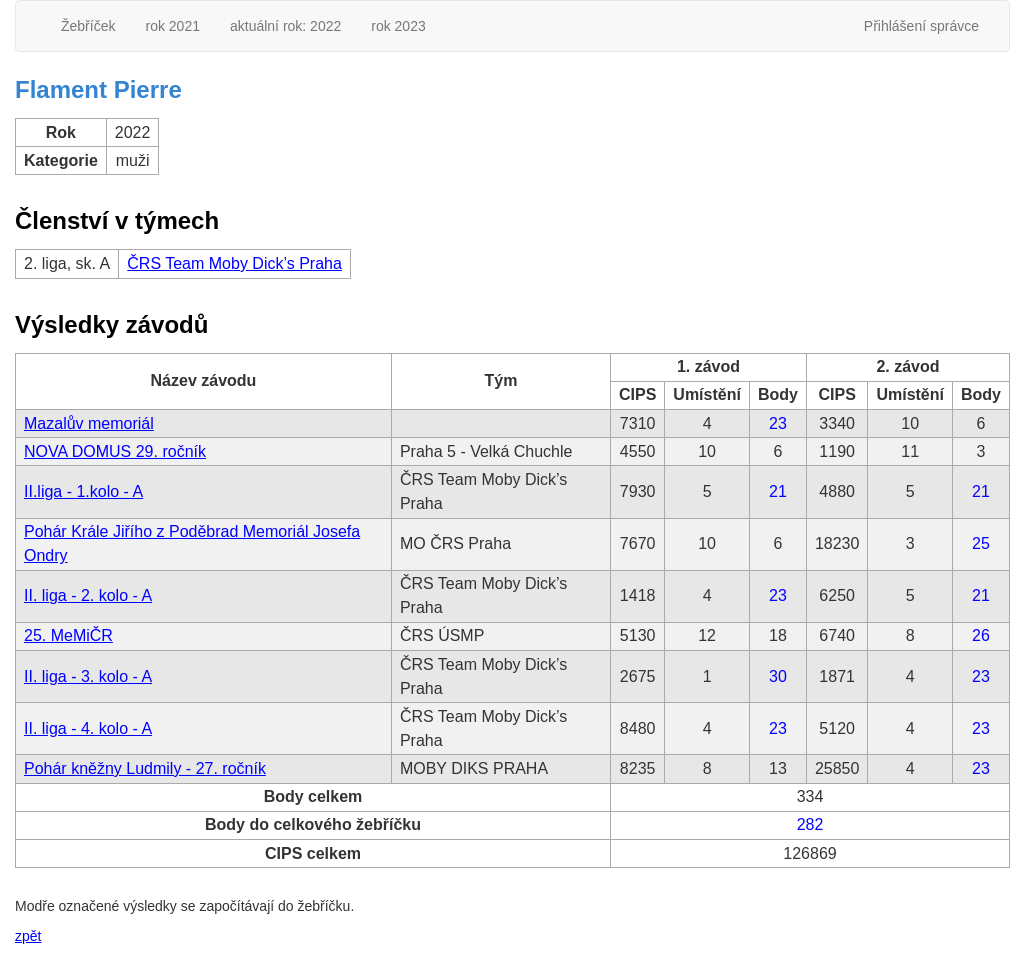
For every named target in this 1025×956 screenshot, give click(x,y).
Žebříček (88, 26)
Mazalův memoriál (89, 423)
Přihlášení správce (921, 26)
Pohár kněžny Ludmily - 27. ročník (145, 768)
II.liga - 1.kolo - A (83, 491)
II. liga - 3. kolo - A (88, 676)
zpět (28, 936)
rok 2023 (398, 26)
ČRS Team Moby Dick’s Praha (234, 263)
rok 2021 (172, 26)
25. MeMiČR (68, 635)
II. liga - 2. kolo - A (88, 595)
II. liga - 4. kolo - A (88, 728)
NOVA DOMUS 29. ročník (115, 451)
